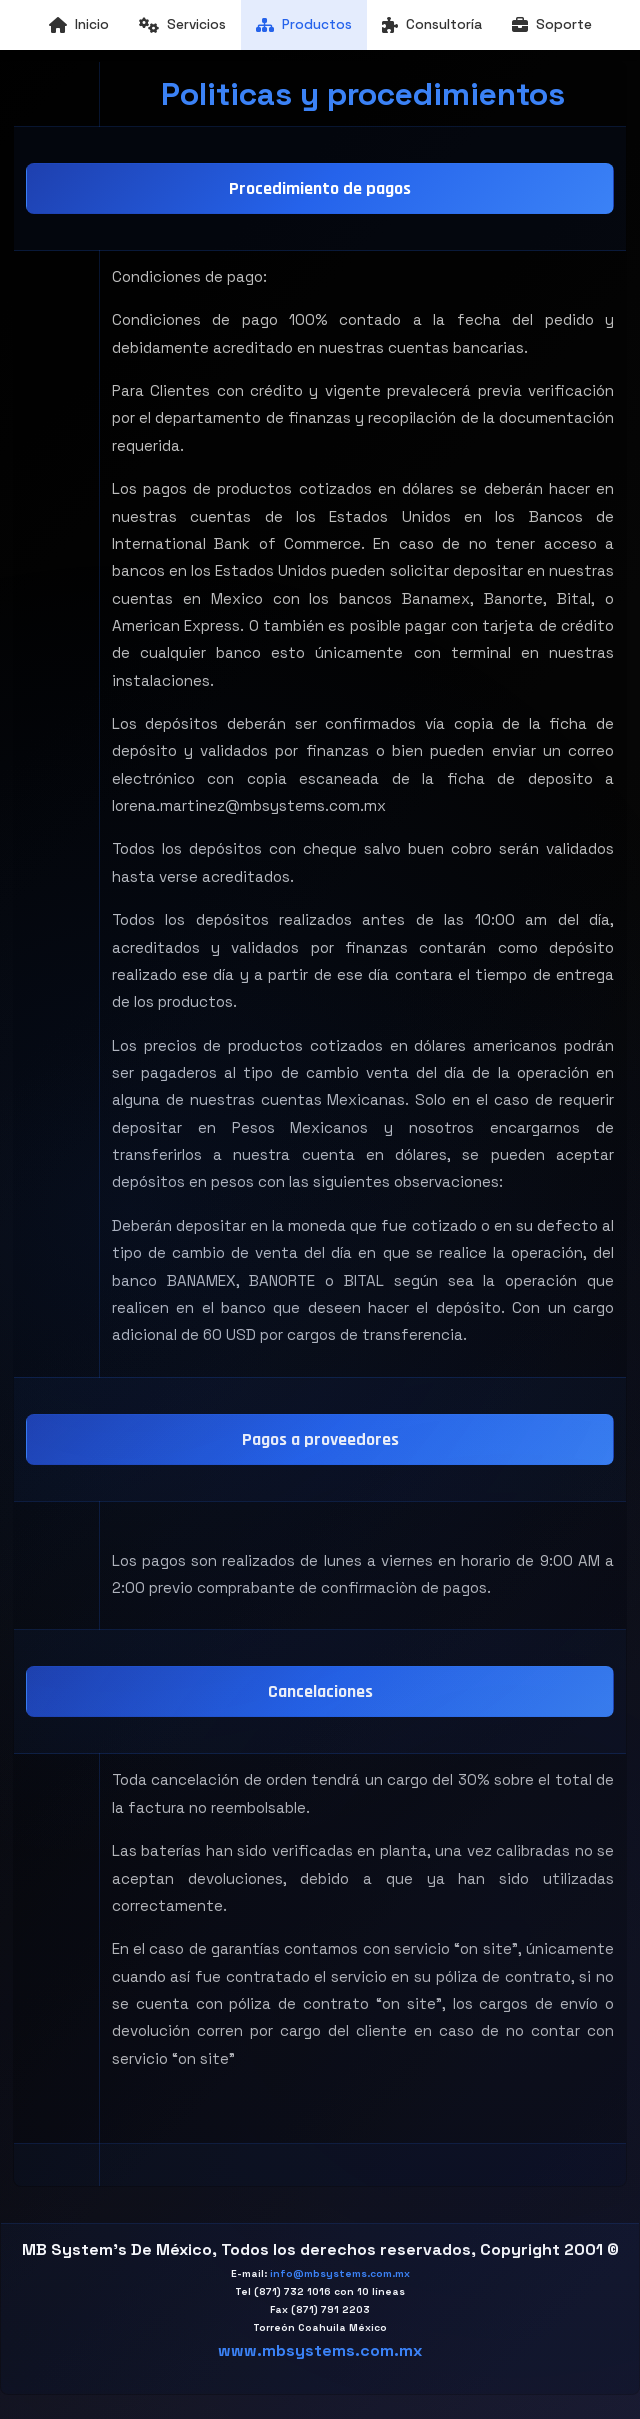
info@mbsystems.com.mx (340, 2273)
